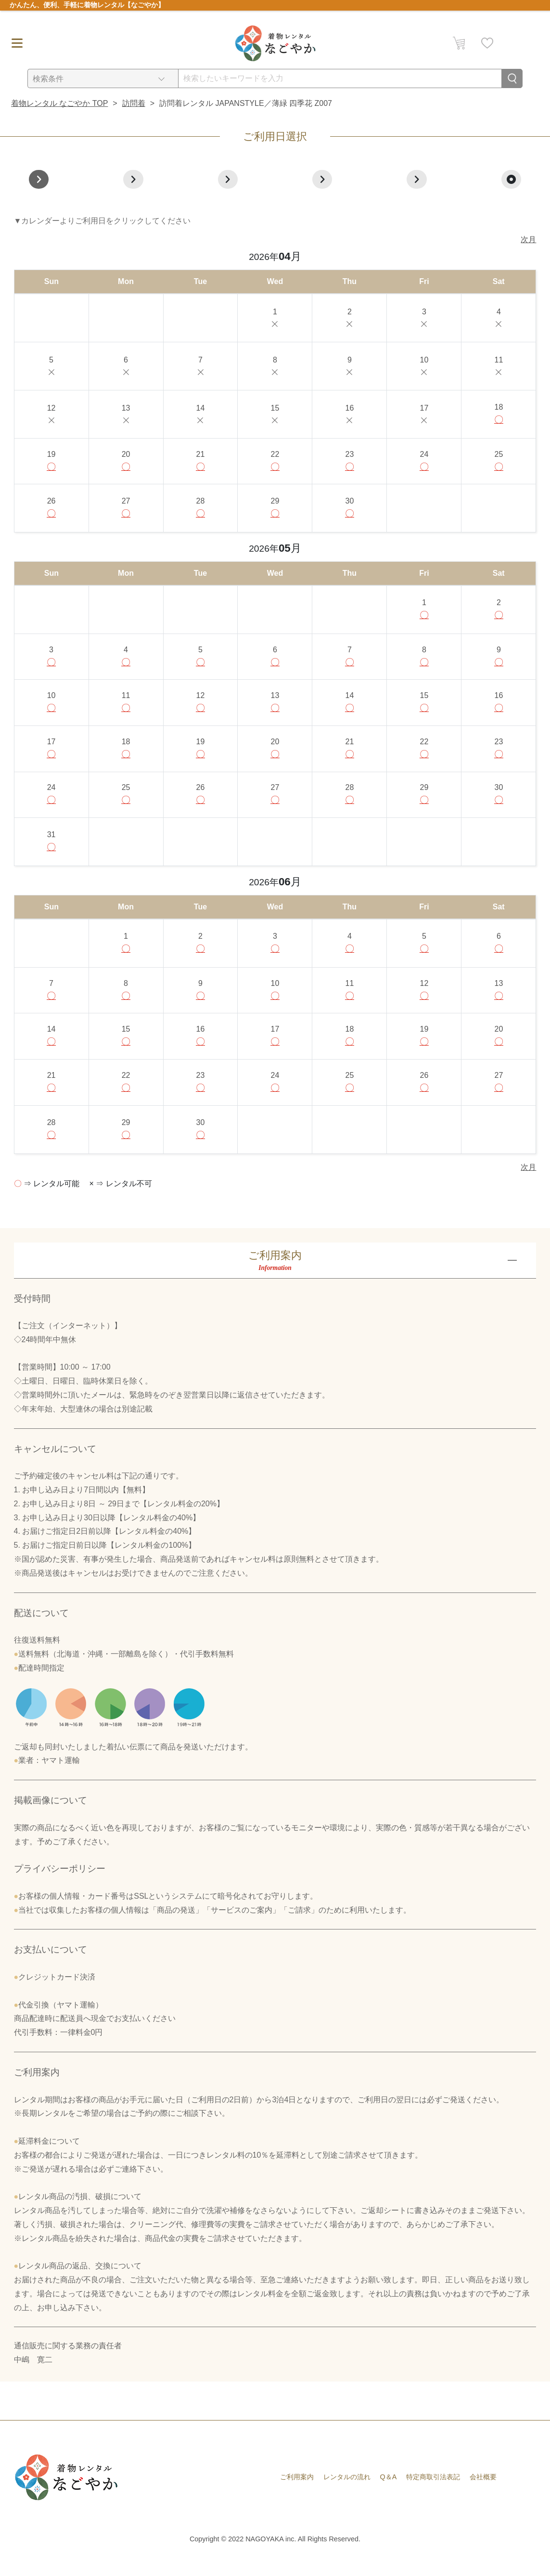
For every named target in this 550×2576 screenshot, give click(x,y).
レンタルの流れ (347, 2494)
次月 (528, 239)
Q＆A (388, 2494)
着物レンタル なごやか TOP (59, 103)
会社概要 (483, 2494)
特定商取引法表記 (433, 2494)
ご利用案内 (297, 2494)
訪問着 (133, 103)
